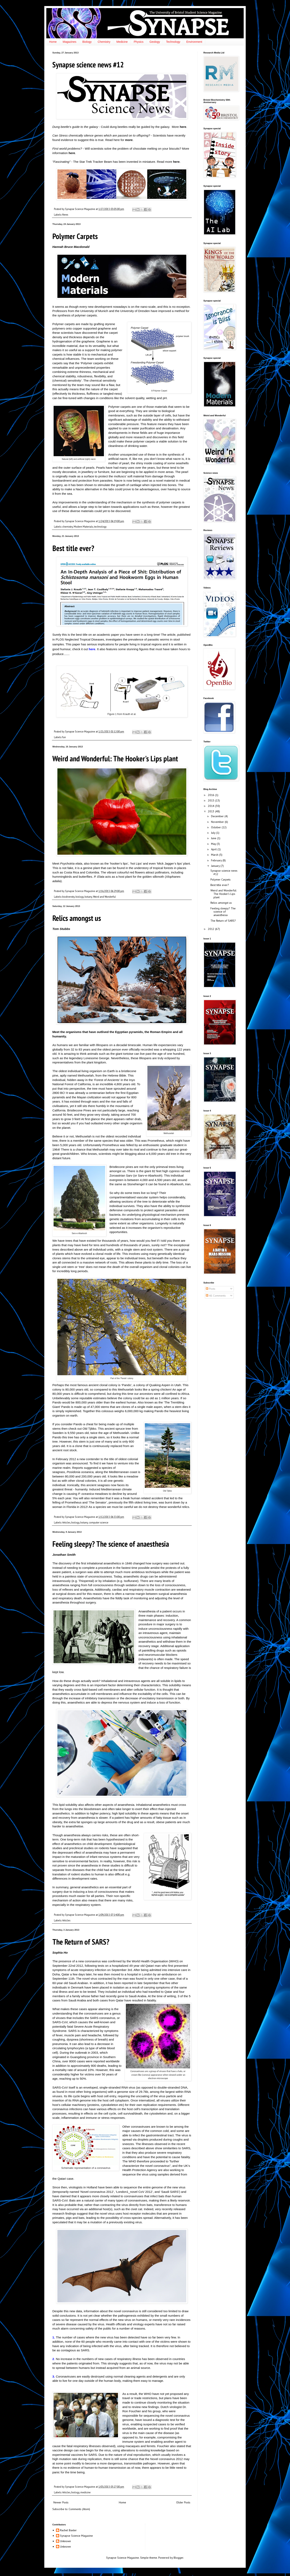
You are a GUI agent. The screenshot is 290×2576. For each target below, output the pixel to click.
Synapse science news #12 (88, 64)
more (129, 140)
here (71, 153)
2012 (211, 929)
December (218, 816)
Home (53, 41)
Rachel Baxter (68, 2530)
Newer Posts (60, 2502)
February (217, 860)
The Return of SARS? (80, 1942)
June (214, 838)
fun (64, 737)
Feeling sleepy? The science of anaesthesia (110, 1544)
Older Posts (183, 2502)
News (65, 214)
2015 (211, 800)
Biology (87, 41)
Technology (173, 41)
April (214, 849)
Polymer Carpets (75, 236)
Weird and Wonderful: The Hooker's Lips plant (115, 758)
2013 (211, 811)
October (216, 827)
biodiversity (68, 896)
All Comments (216, 1295)
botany (88, 896)
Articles (66, 1522)
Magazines (69, 41)
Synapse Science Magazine (76, 2535)
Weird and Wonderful (104, 896)
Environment (194, 41)
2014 (211, 806)
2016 (211, 795)
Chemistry (104, 41)
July (213, 833)
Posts (210, 1289)
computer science (98, 1522)
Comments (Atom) (79, 2509)
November (218, 822)
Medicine (122, 41)
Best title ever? (73, 548)
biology (80, 896)
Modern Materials (83, 526)
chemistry (67, 526)
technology (100, 526)
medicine (85, 2492)
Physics (138, 41)
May (214, 844)
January (216, 866)
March (215, 855)
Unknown (65, 2541)
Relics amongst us (76, 918)
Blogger (178, 2557)
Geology (154, 41)
